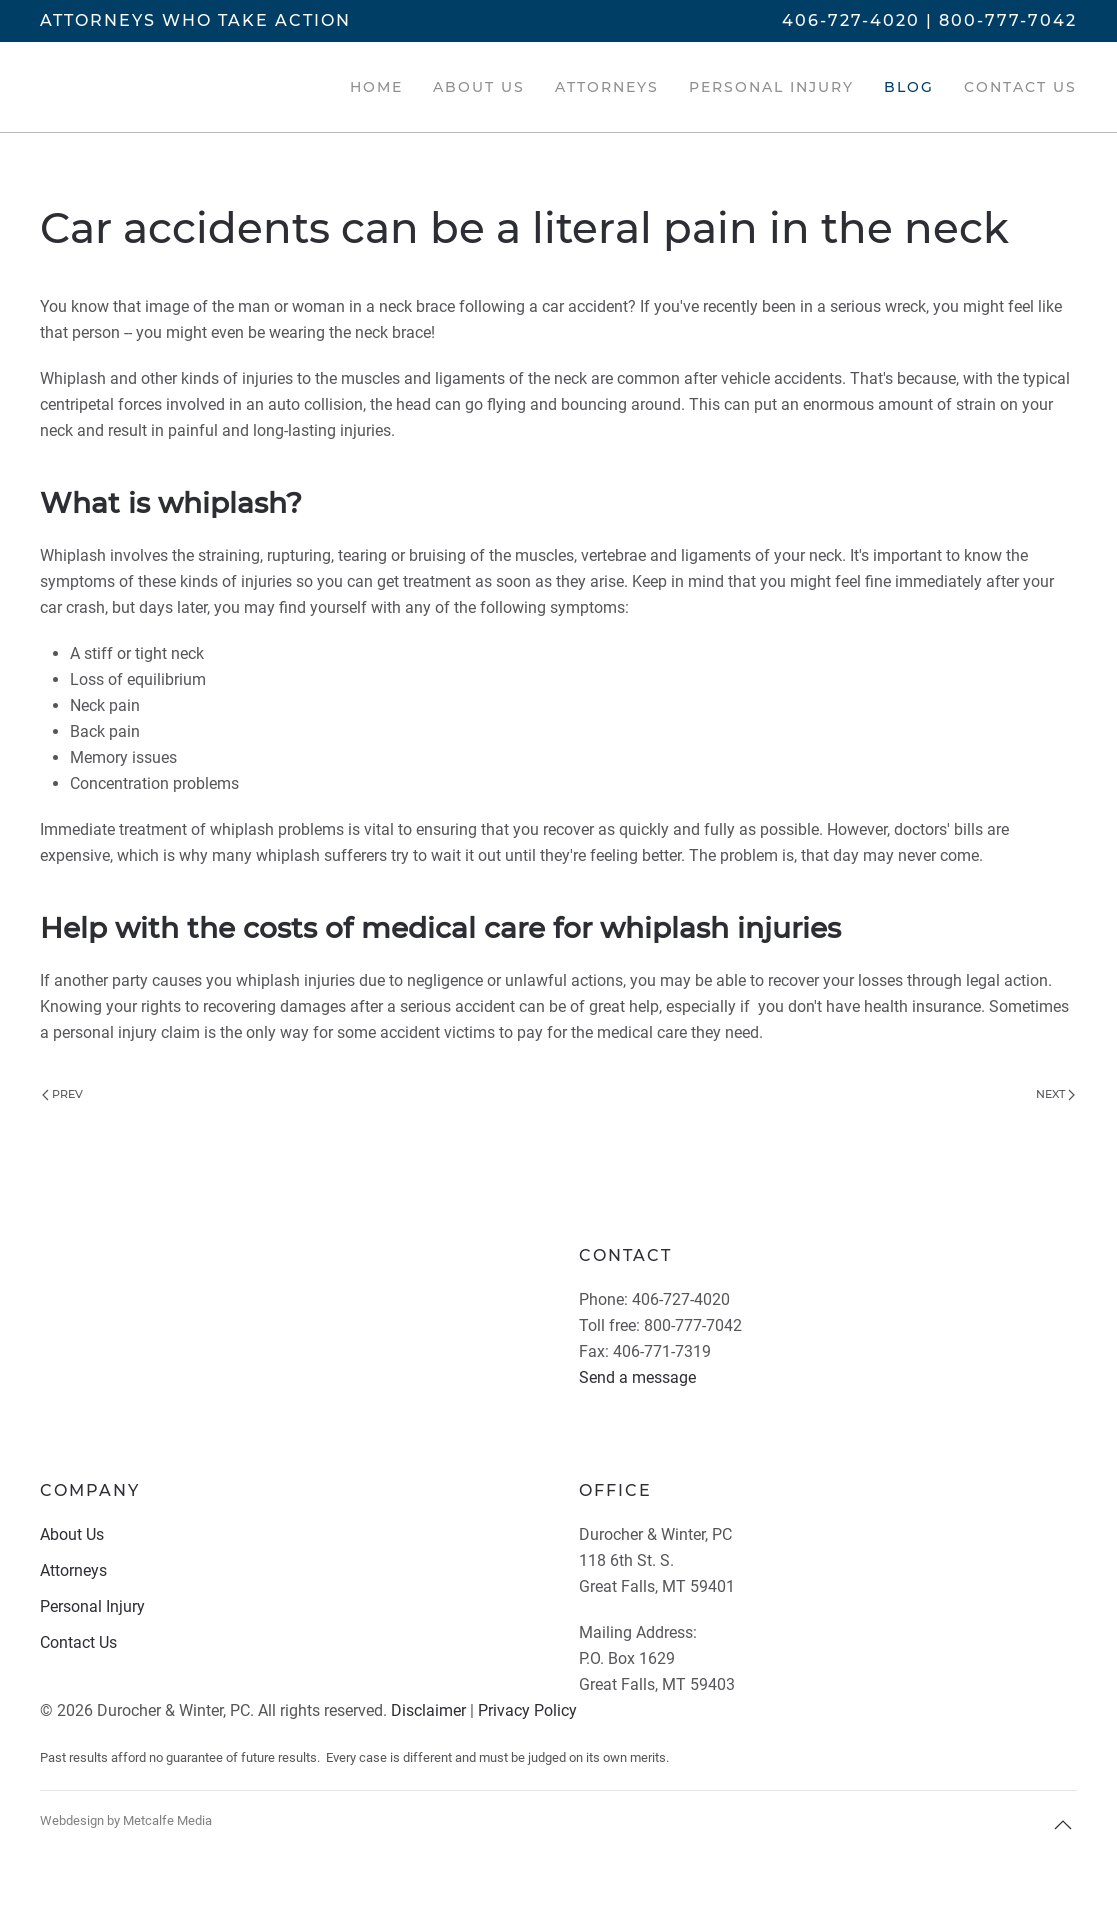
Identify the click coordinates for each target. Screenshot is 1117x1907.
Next (1055, 1094)
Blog (909, 87)
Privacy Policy (527, 1710)
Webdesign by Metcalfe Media (126, 1820)
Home (376, 87)
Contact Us (1020, 87)
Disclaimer (428, 1710)
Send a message (637, 1377)
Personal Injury (771, 87)
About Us (479, 87)
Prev (62, 1094)
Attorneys (607, 87)
